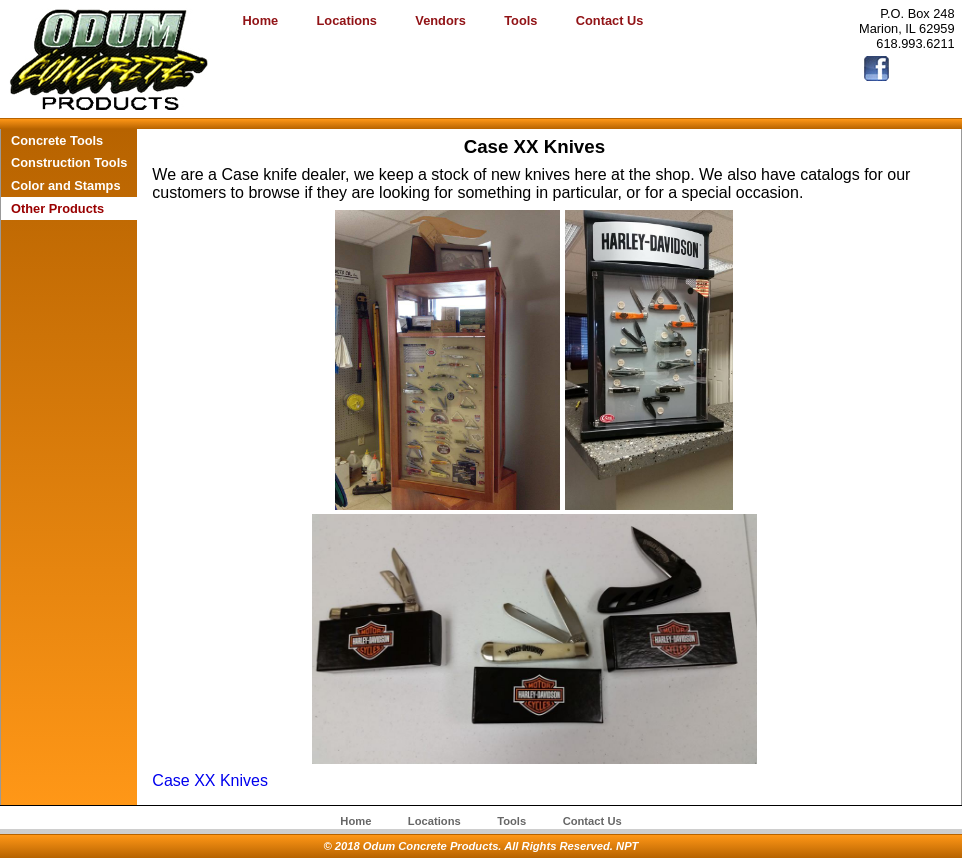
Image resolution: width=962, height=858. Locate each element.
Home (261, 20)
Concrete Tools (57, 140)
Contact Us (610, 20)
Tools (520, 20)
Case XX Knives (210, 780)
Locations (347, 20)
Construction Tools (69, 162)
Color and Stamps (66, 185)
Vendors (440, 20)
